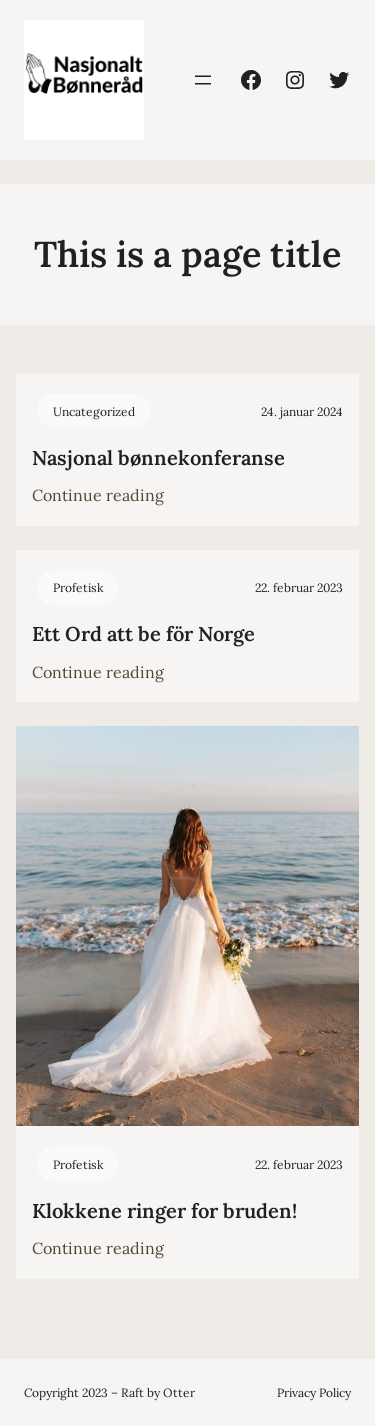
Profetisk (78, 587)
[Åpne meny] (203, 80)
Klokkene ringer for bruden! (164, 1210)
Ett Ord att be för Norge (143, 633)
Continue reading (98, 495)
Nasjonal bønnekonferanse (158, 457)
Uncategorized (94, 411)
